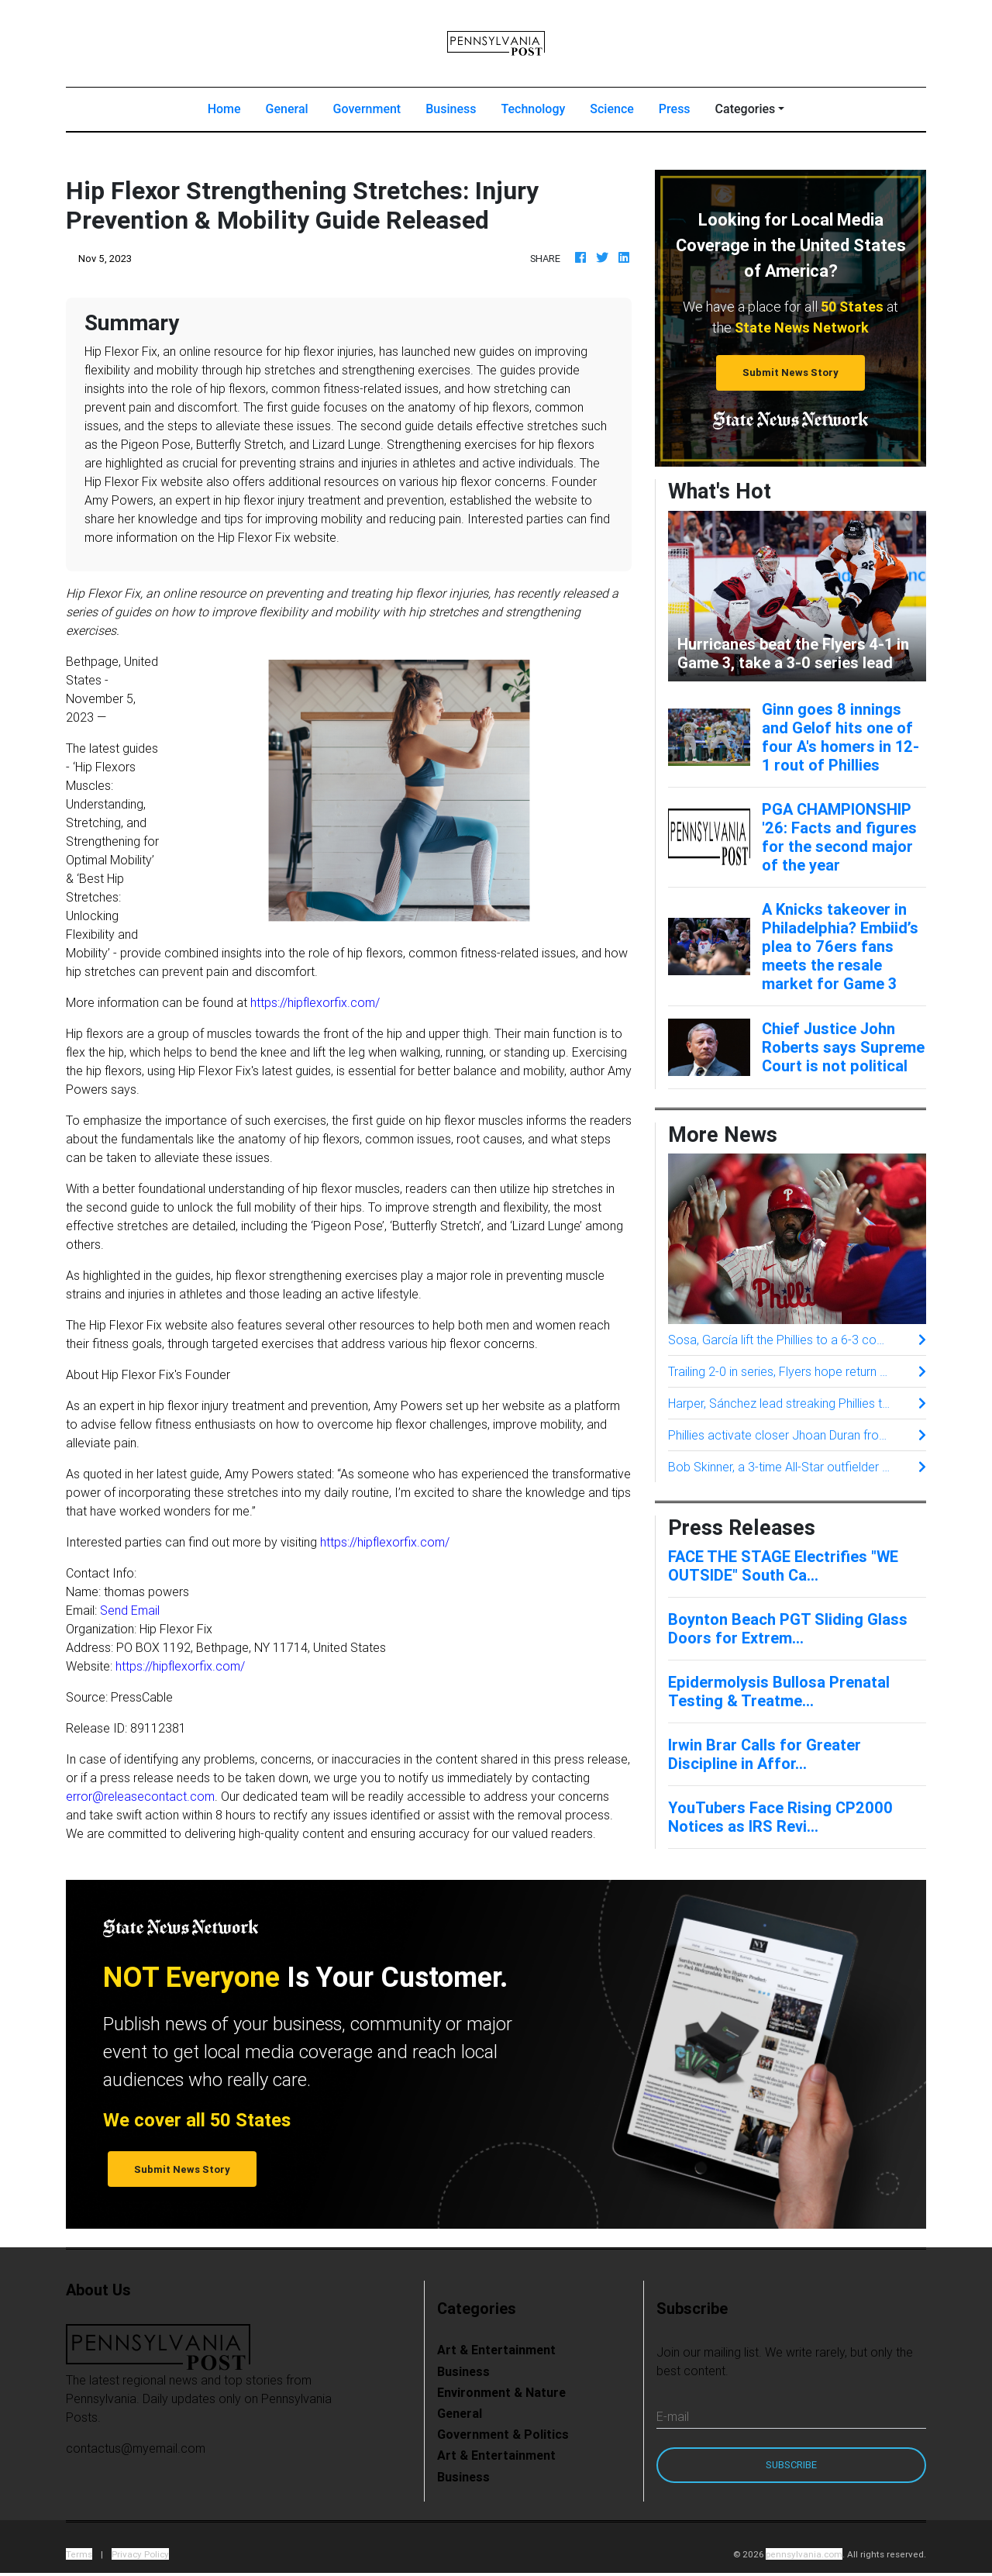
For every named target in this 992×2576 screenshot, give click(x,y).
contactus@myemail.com (135, 2448)
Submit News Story (790, 372)
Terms (79, 2554)
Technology (533, 109)
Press (675, 109)
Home (230, 107)
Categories (745, 109)
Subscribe (791, 2464)
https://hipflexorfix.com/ (315, 1002)
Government (367, 109)
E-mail (672, 2416)
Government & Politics (503, 2434)
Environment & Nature (501, 2392)
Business (450, 109)
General (287, 109)
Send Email (130, 1610)
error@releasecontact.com (140, 1796)
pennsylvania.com (804, 2554)
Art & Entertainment (496, 2349)
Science (612, 109)
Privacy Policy (140, 2554)
